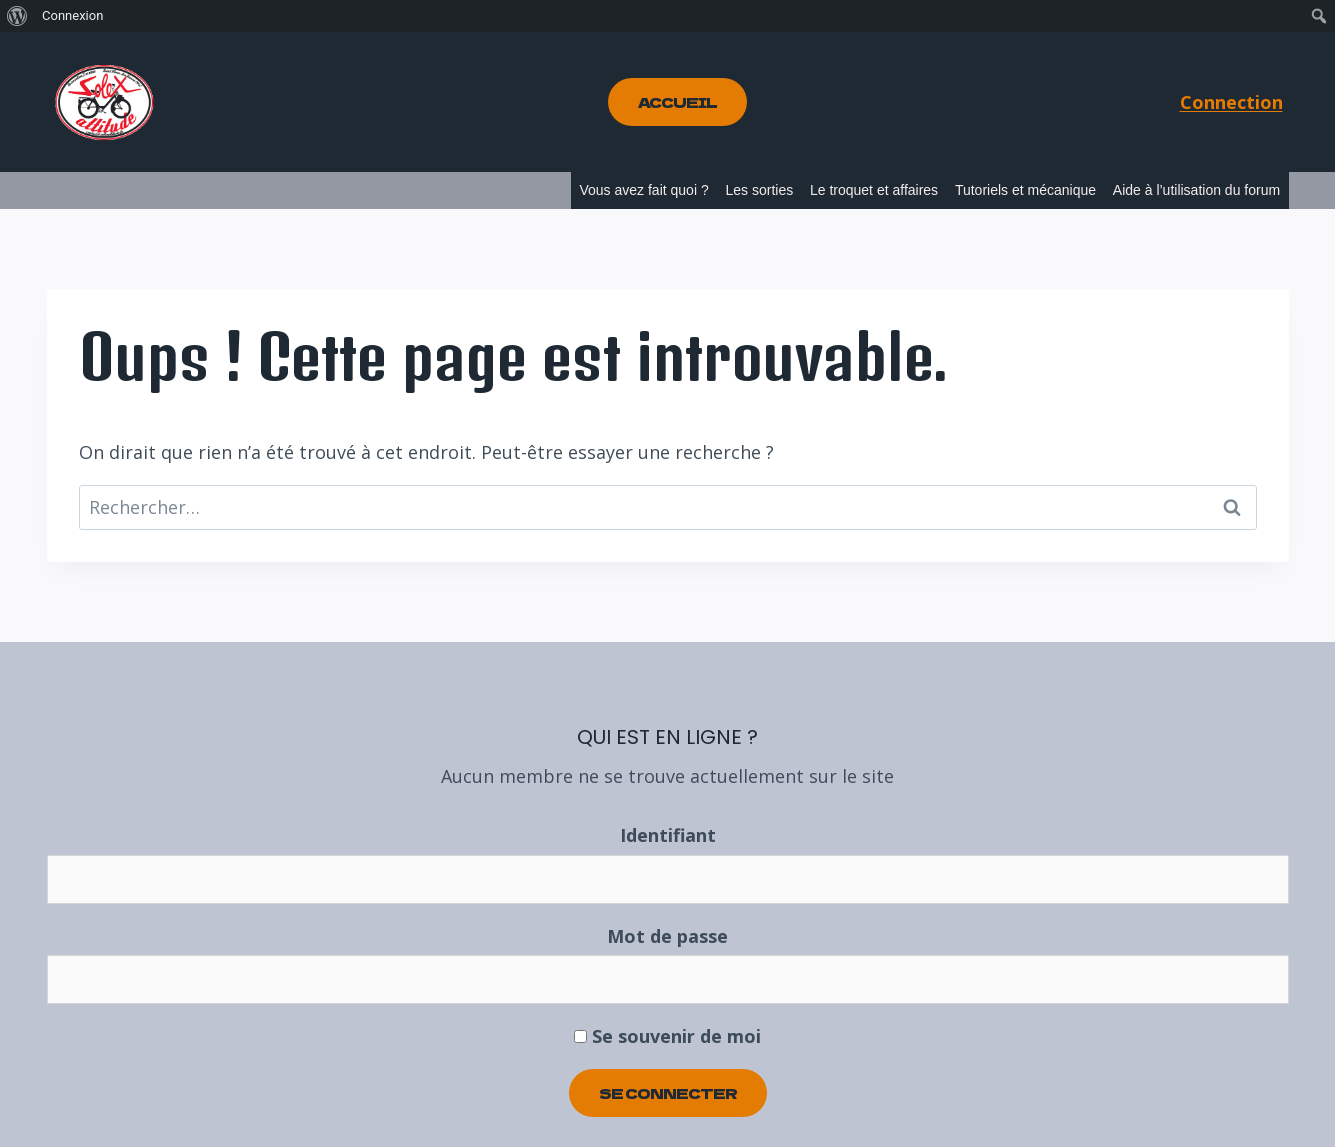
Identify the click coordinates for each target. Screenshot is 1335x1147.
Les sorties (759, 190)
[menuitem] (17, 16)
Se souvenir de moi (667, 1036)
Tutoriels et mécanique (1025, 190)
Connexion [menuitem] (72, 15)
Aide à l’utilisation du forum (1196, 190)
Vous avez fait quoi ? (643, 190)
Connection (1231, 102)
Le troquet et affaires (874, 190)
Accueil (677, 102)
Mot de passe (667, 936)
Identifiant (668, 835)
